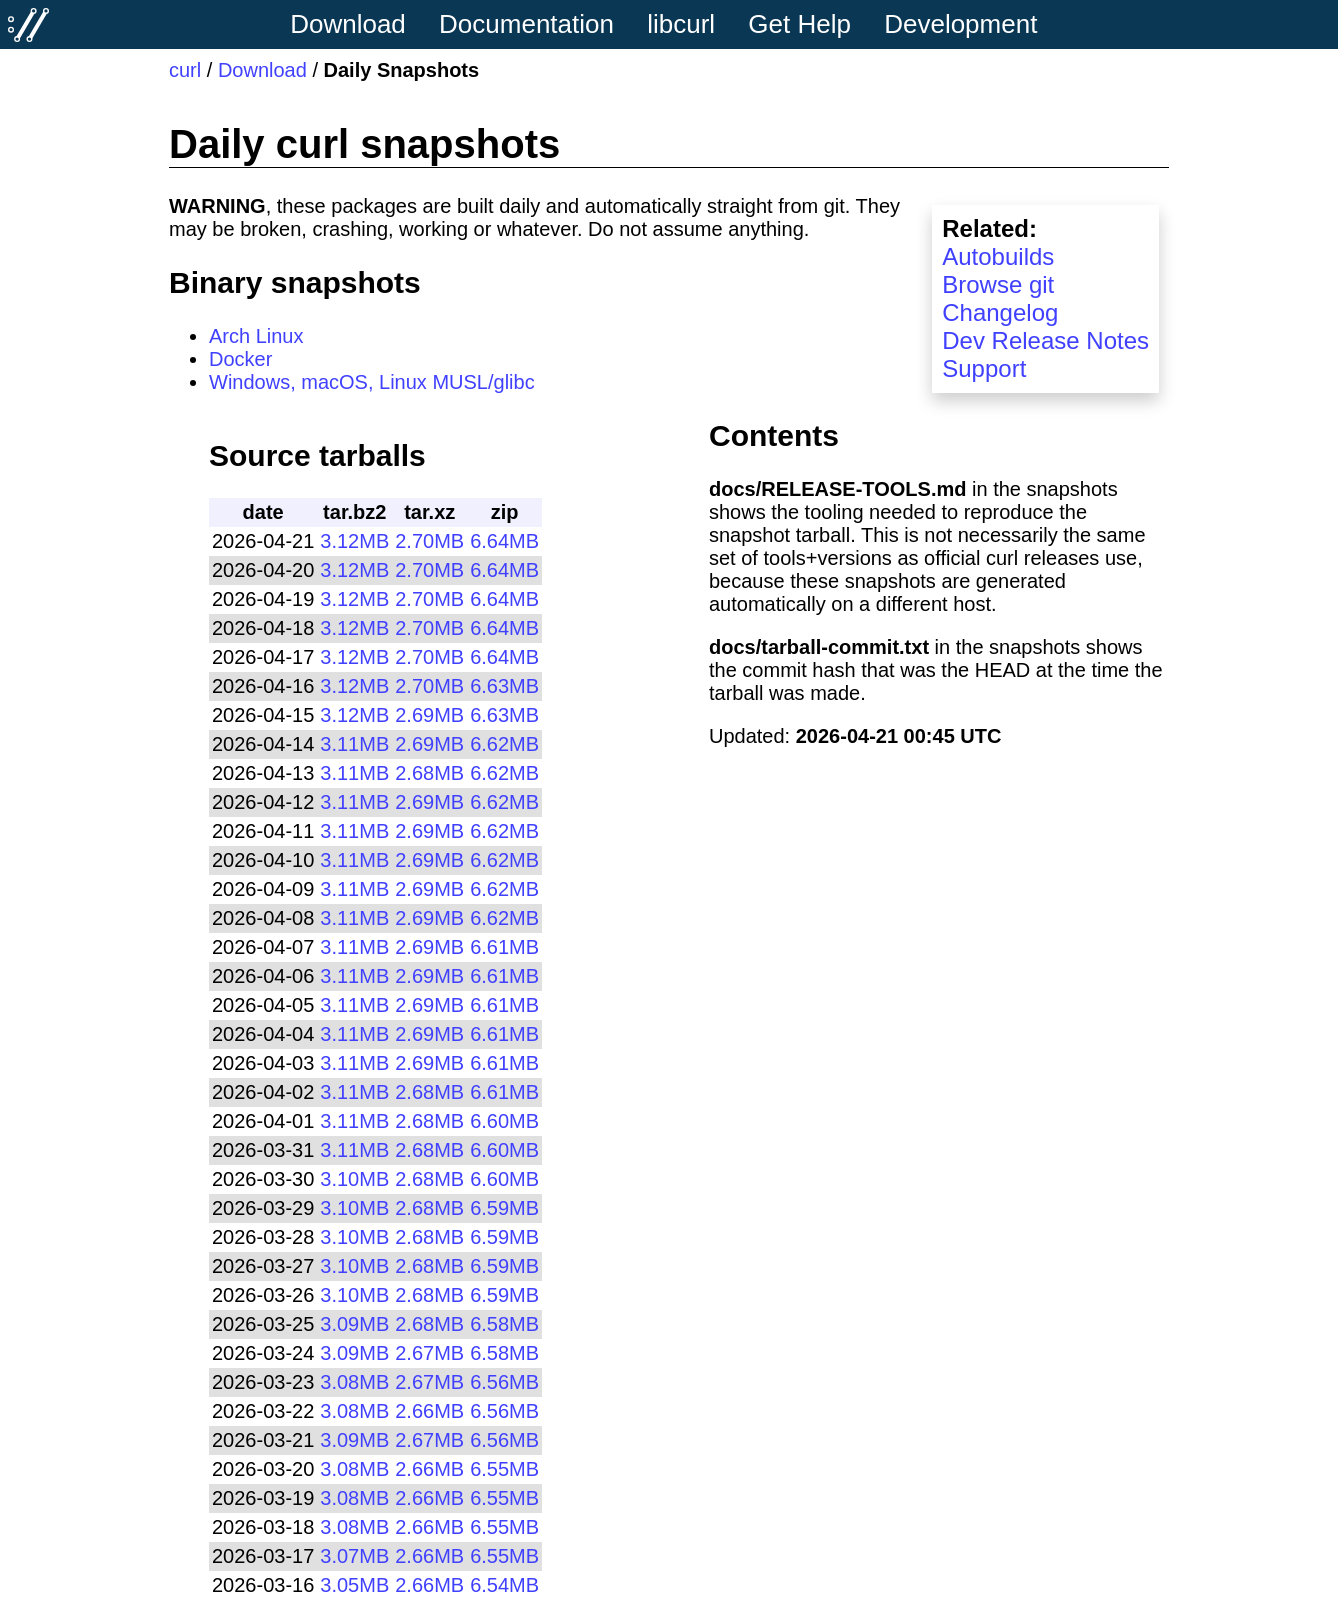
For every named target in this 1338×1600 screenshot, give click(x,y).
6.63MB (504, 686)
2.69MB (429, 715)
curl (185, 70)
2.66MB (429, 1411)
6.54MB (504, 1585)
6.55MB (504, 1469)
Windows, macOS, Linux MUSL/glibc (372, 382)
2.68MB (429, 773)
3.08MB (354, 1382)
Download (348, 24)
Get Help (799, 24)
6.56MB (504, 1382)
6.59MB (504, 1208)
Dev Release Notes (1045, 340)
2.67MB (429, 1353)
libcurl (681, 24)
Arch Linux (256, 336)
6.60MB (504, 1121)
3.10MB (354, 1179)
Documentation (526, 24)
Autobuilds (998, 256)
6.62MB (504, 744)
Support (984, 368)
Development (960, 24)
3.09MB (354, 1324)
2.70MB (429, 541)
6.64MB (504, 541)
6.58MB (504, 1324)
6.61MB (504, 947)
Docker (240, 359)
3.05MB (354, 1585)
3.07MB (354, 1556)
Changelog (1000, 312)
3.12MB (354, 541)
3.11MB (354, 744)
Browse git (998, 284)
